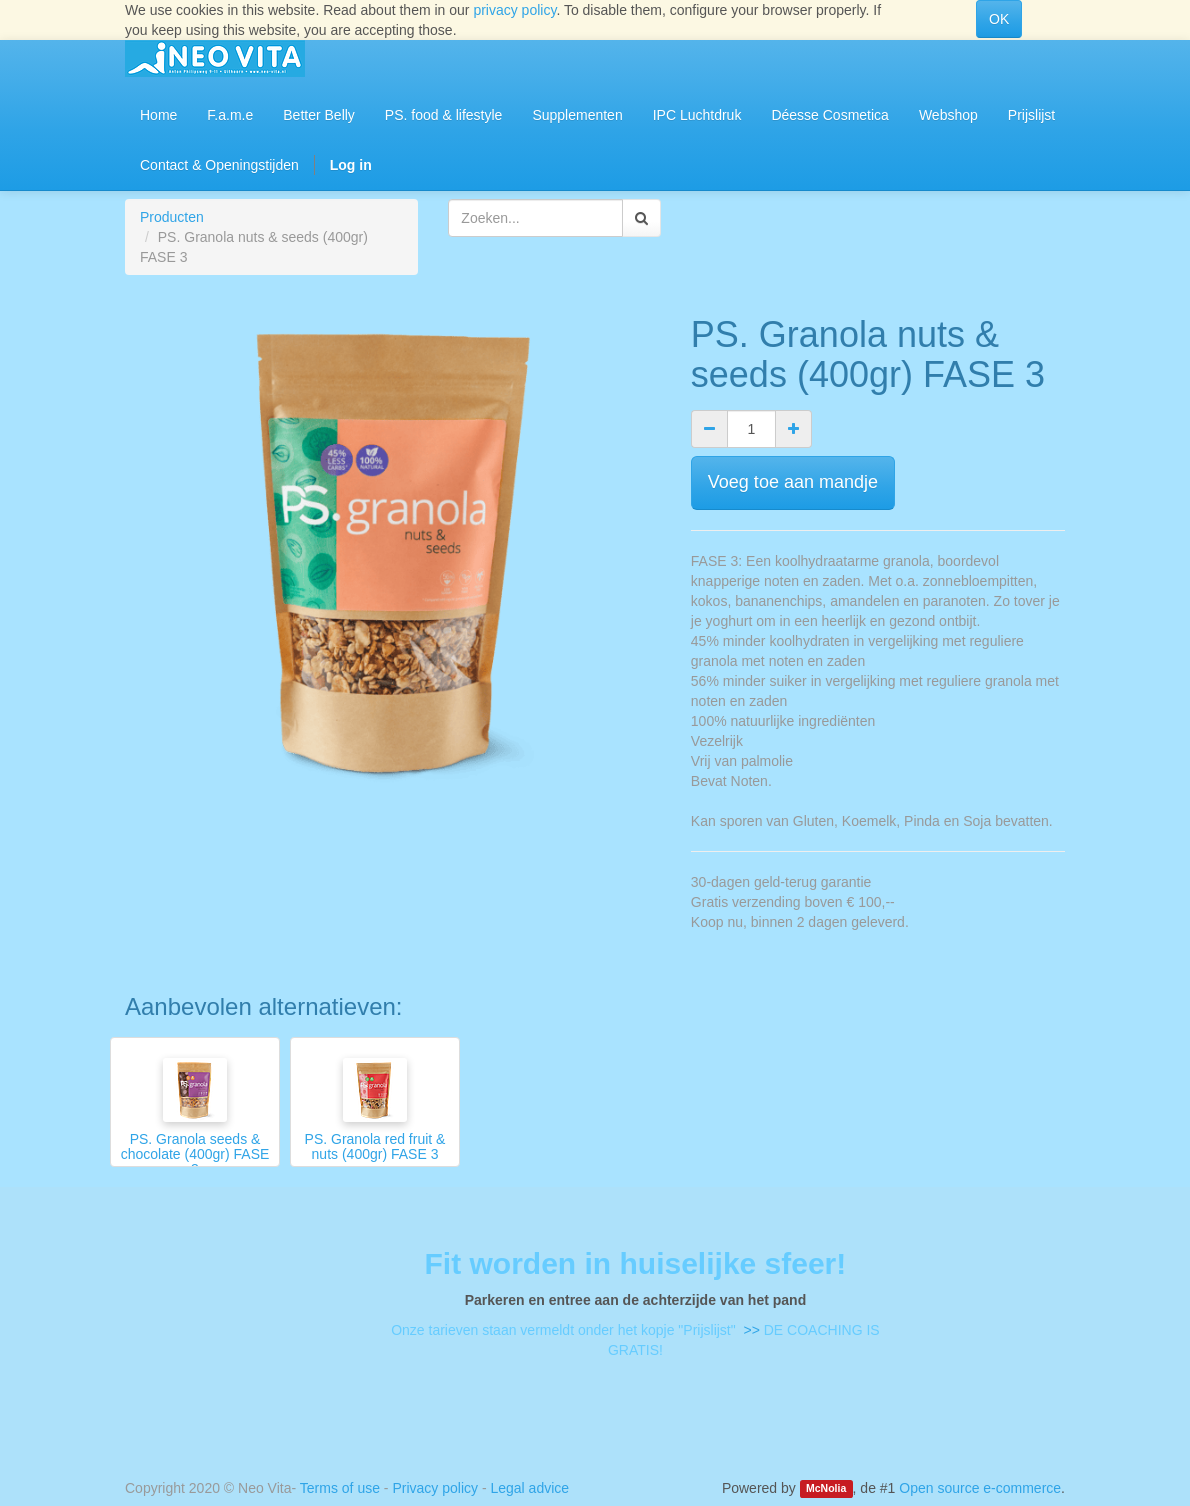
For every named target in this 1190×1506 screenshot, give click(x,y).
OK (999, 19)
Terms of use (340, 1488)
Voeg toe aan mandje (793, 482)
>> (750, 1330)
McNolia (826, 1489)
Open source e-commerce (980, 1488)
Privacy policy (435, 1488)
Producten (172, 217)
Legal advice (529, 1488)
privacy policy (514, 10)
